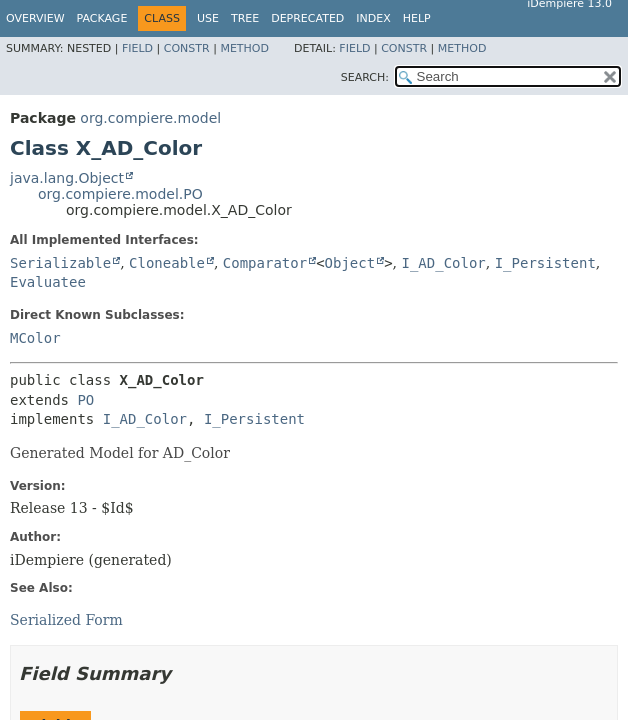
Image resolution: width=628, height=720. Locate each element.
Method (244, 48)
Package (102, 18)
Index (373, 18)
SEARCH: (365, 77)
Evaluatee (48, 282)
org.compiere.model (150, 118)
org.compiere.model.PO (120, 194)
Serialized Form (66, 620)
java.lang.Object (67, 178)
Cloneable (167, 263)
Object (350, 263)
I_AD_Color (443, 263)
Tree (245, 18)
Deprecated (307, 18)
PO (85, 400)
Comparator (265, 263)
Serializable (60, 263)
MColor (35, 338)
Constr (187, 48)
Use (208, 18)
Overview (35, 18)
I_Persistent (545, 263)
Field (137, 48)
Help (417, 18)
